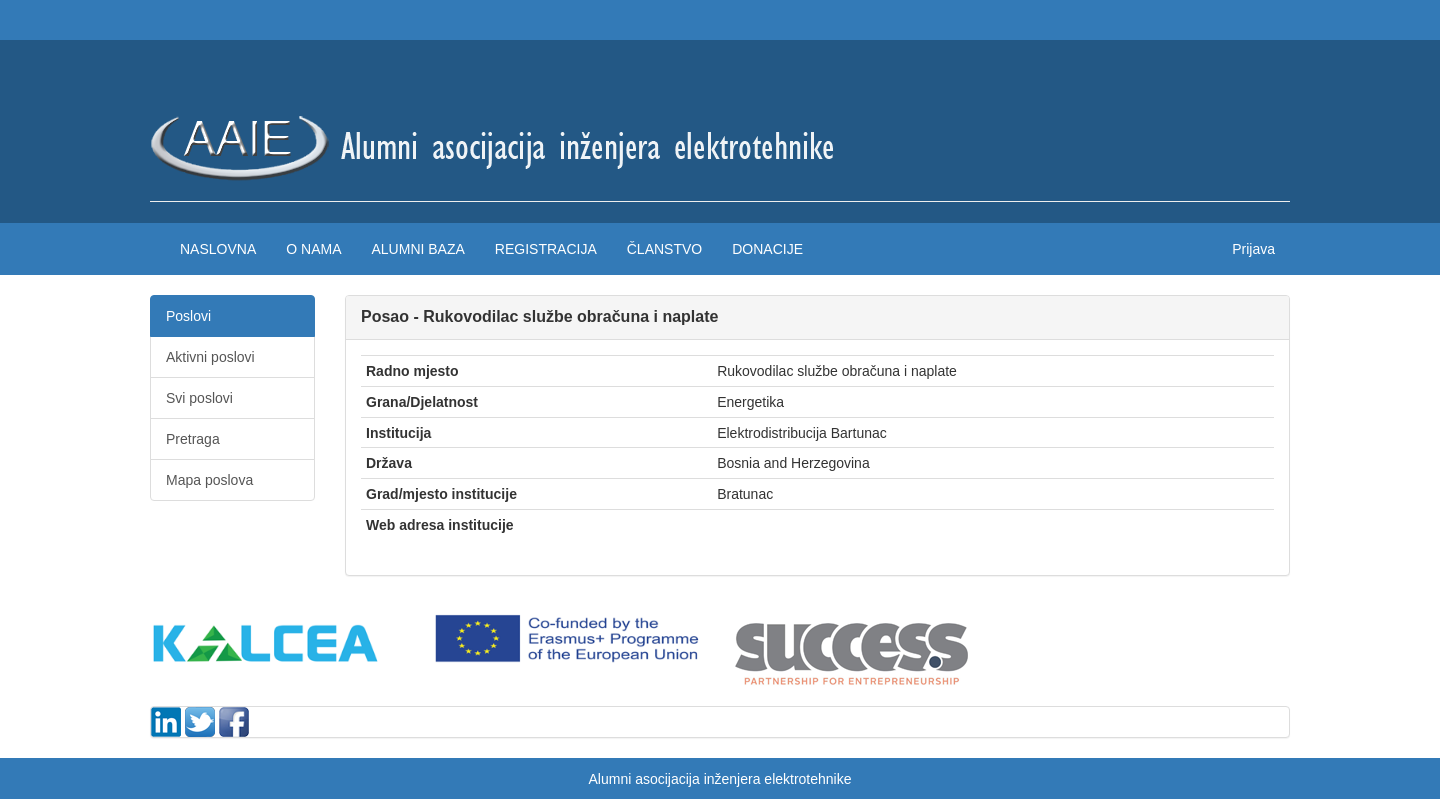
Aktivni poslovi (210, 357)
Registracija (546, 249)
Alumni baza (417, 249)
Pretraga (193, 439)
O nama (313, 249)
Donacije (767, 249)
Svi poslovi (199, 398)
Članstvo (664, 249)
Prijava (1253, 249)
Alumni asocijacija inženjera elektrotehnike (719, 779)
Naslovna (218, 249)
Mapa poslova (209, 480)
